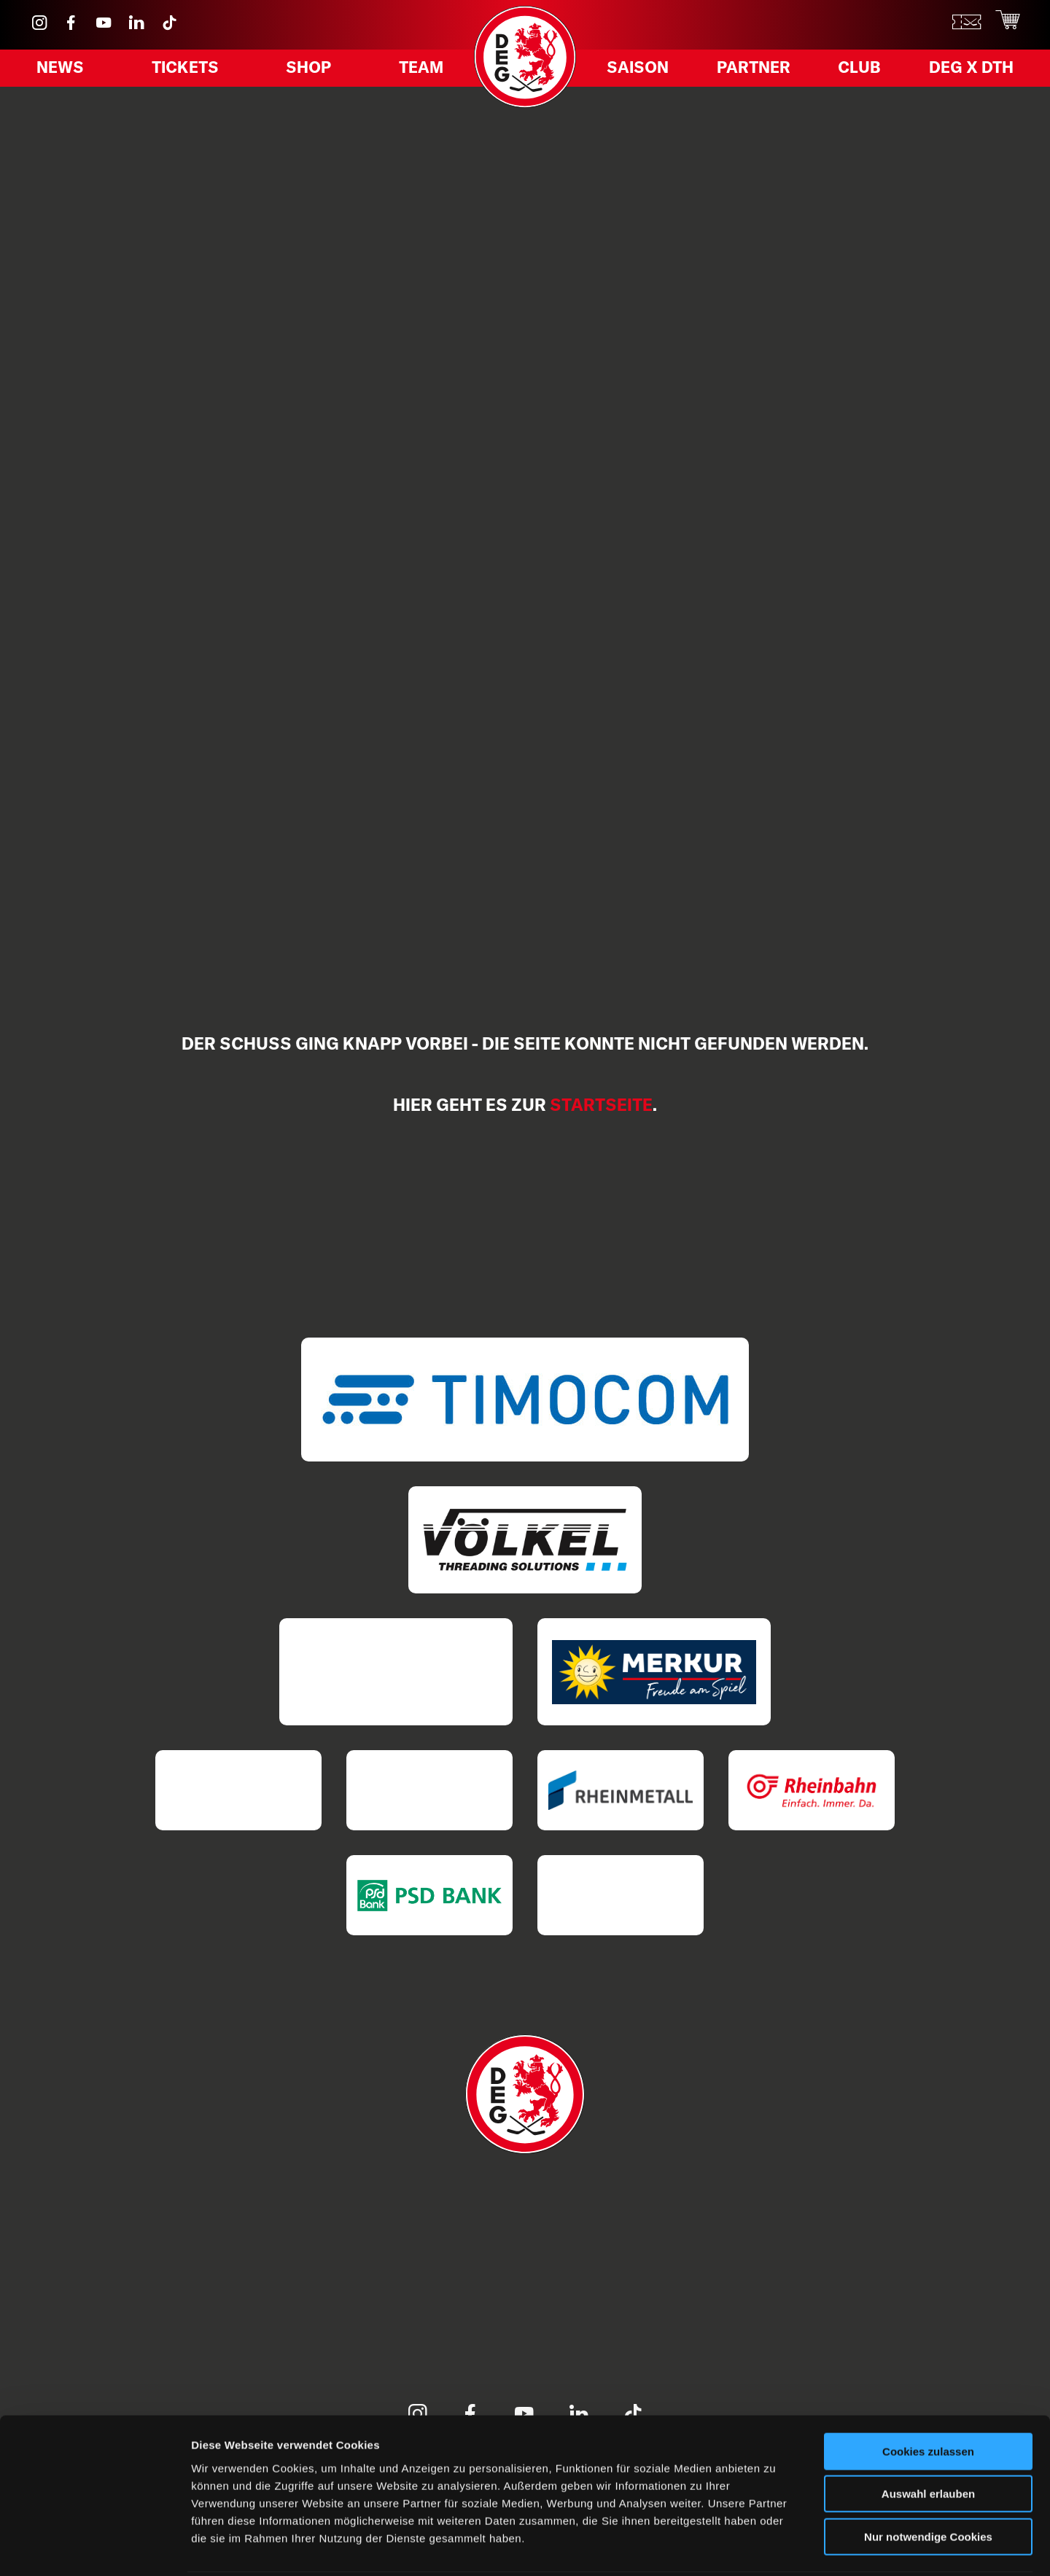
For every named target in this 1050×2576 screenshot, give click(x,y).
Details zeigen (775, 2547)
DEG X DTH (961, 72)
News (67, 72)
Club (856, 72)
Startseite (601, 1104)
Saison (645, 72)
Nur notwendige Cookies (928, 2483)
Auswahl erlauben (928, 2441)
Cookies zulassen (928, 2398)
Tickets (188, 72)
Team (414, 72)
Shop (307, 72)
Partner (756, 72)
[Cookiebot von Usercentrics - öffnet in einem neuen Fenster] (94, 2548)
